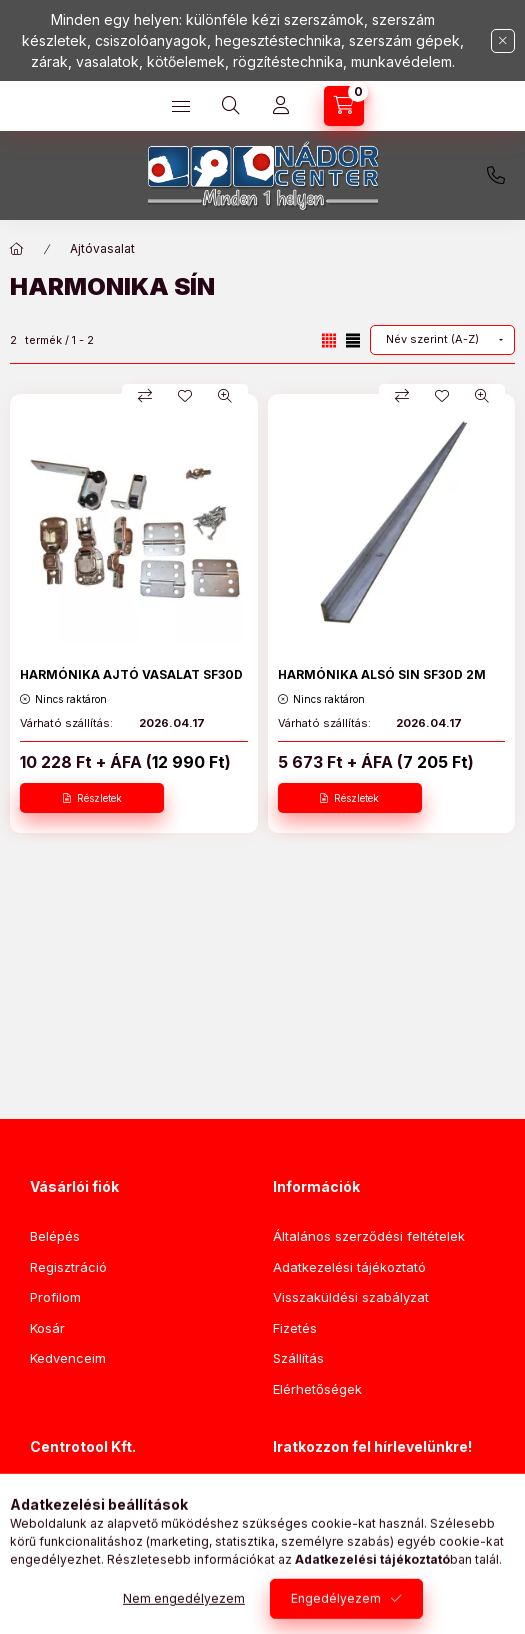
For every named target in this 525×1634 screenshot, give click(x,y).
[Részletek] (92, 798)
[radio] (353, 340)
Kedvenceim (68, 1358)
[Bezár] (503, 41)
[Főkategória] (17, 249)
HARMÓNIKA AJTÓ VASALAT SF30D (131, 674)
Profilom (55, 1297)
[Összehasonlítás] (145, 396)
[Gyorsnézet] (225, 396)
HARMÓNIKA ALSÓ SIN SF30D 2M (382, 674)
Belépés (55, 1236)
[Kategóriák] (181, 106)
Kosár (47, 1328)
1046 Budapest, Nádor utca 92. (149, 1497)
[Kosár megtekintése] (344, 106)
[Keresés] (231, 106)
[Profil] (281, 106)
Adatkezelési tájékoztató (349, 1267)
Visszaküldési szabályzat (351, 1297)
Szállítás (298, 1358)
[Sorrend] (442, 340)
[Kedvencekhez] (185, 396)
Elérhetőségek (317, 1389)
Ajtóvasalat (102, 248)
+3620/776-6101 (496, 176)
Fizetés (295, 1328)
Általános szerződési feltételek (369, 1236)
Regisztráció (68, 1267)
